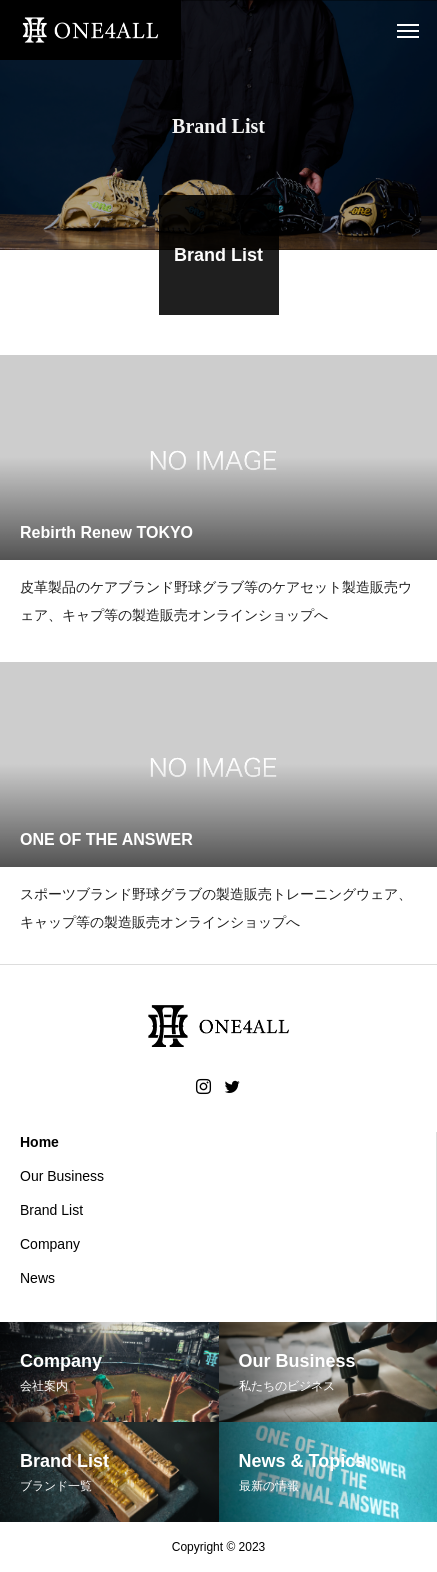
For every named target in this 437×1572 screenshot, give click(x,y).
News (37, 1278)
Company (50, 1244)
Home (39, 1142)
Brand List (51, 1210)
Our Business (62, 1176)
